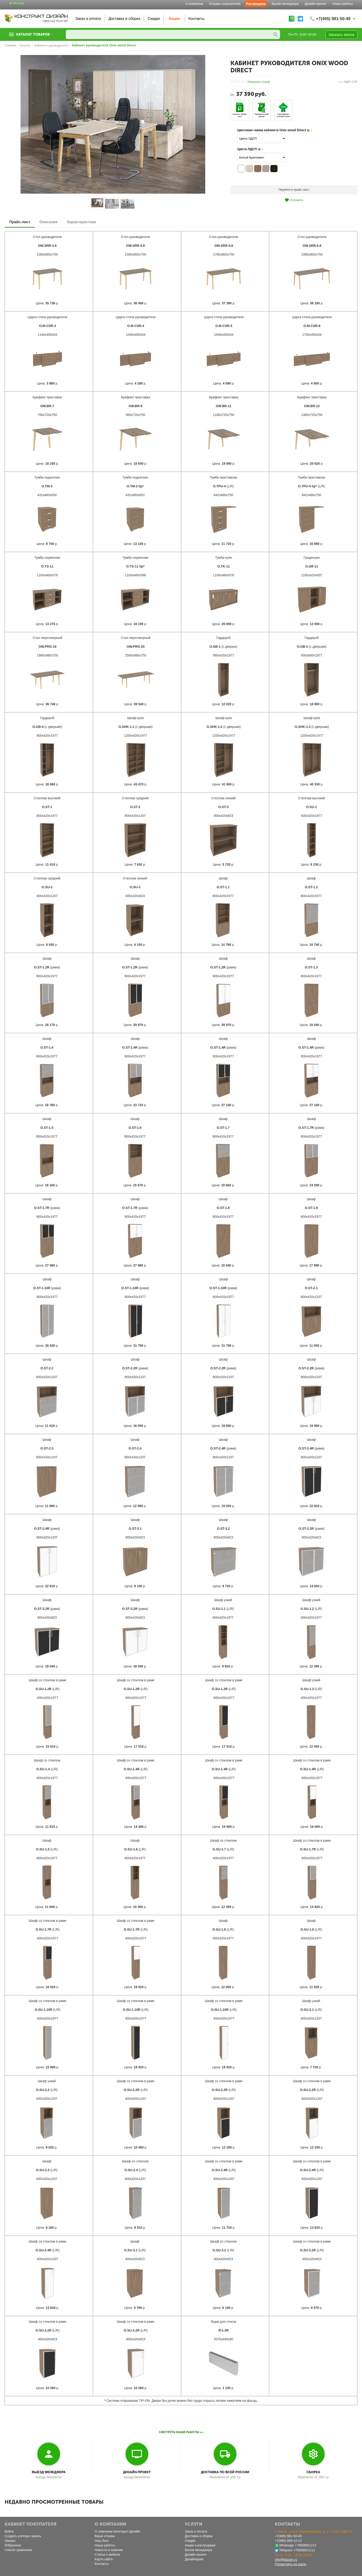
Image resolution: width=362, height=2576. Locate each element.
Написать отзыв (259, 81)
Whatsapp (286, 2545)
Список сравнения (18, 2550)
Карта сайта (104, 2559)
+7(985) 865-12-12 (288, 2540)
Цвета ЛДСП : (250, 149)
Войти (9, 2531)
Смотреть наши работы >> (181, 2432)
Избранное (13, 2545)
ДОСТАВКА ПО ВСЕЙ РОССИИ (225, 2472)
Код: (341, 81)
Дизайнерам (194, 2559)
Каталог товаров (33, 34)
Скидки (154, 19)
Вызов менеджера (285, 4)
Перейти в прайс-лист (294, 189)
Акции (174, 19)
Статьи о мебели (107, 2554)
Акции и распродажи (200, 2545)
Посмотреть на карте (290, 2564)
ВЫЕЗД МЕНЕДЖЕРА (49, 2472)
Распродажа (256, 4)
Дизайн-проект (315, 4)
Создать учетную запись (23, 2536)
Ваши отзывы (105, 2536)
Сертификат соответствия (283, 115)
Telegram (286, 2550)
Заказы (10, 2540)
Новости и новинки (109, 2550)
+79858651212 (305, 2545)
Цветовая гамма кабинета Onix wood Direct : (274, 130)
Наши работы (342, 4)
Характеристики (81, 222)
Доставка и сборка (124, 19)
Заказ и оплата (88, 19)
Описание (48, 222)
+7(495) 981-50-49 (288, 2536)
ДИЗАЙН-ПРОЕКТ (137, 2472)
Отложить (293, 200)
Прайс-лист (19, 222)
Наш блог (102, 2540)
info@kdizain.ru (286, 2559)
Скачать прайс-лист (239, 115)
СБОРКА (313, 2472)
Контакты (196, 19)
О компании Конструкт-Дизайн (117, 2531)
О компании (194, 4)
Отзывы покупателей (224, 4)
